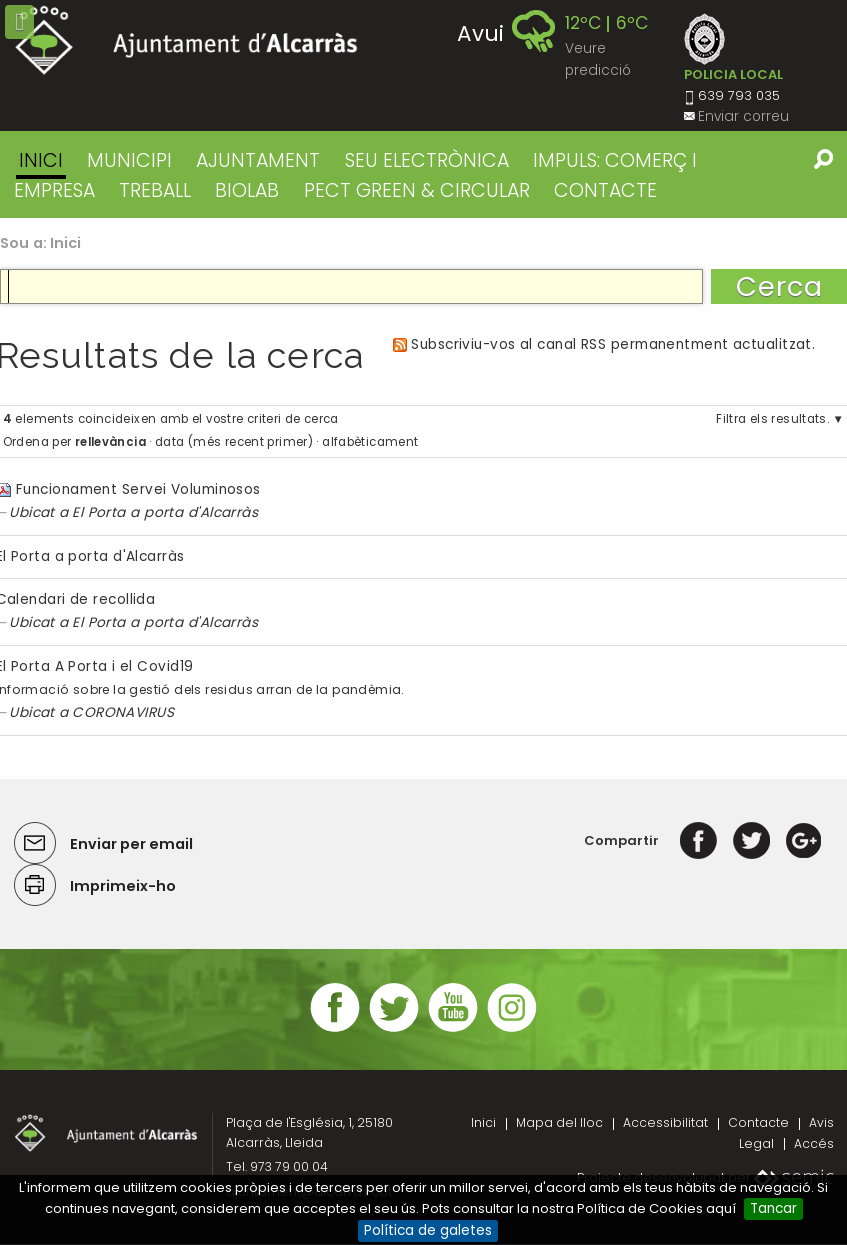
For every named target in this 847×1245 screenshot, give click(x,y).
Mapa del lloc (559, 1122)
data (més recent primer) (234, 442)
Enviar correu (743, 116)
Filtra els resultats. (772, 419)
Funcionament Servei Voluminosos (138, 489)
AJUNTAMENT (258, 160)
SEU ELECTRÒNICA (427, 160)
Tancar (773, 1208)
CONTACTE (605, 190)
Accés (814, 1143)
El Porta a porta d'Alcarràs (165, 512)
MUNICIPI (129, 160)
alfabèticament (370, 442)
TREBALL (155, 190)
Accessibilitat (665, 1122)
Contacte (758, 1122)
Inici (41, 160)
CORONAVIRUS (123, 712)
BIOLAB (247, 190)
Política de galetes (428, 1230)
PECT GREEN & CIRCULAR (417, 190)
